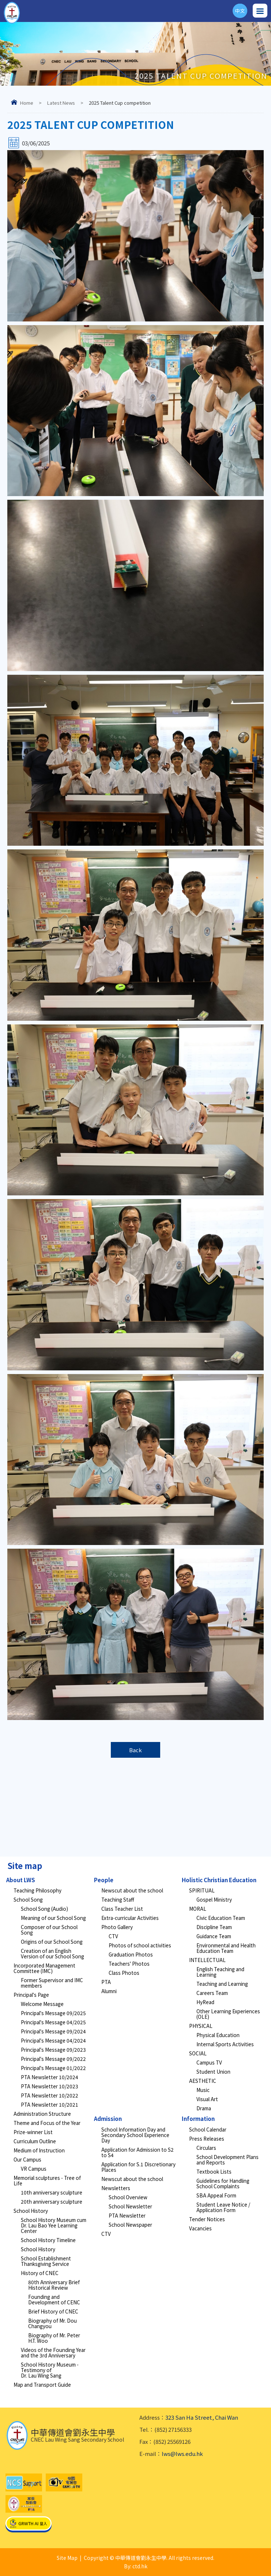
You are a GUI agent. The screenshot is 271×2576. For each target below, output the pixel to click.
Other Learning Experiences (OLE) (228, 2013)
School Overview (128, 2197)
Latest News (61, 102)
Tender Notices (207, 2219)
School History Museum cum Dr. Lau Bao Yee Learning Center (53, 2225)
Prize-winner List (33, 2132)
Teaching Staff (117, 1899)
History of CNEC (40, 2273)
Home (26, 102)
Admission (108, 2118)
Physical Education (218, 2035)
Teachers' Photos (129, 1963)
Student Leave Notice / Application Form (223, 2207)
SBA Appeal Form (216, 2195)
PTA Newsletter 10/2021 (49, 2104)
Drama (203, 2108)
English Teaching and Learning (220, 1971)
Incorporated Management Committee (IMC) (44, 1968)
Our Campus (27, 2159)
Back (135, 1750)
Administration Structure (42, 2113)
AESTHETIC (202, 2080)
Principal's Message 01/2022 (53, 2067)
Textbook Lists (214, 2171)
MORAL (197, 1908)
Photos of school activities (140, 1945)
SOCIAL (198, 2053)
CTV (113, 1936)
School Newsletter (130, 2206)
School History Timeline (48, 2240)
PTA (106, 1981)
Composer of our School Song (49, 1929)
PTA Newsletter (127, 2215)
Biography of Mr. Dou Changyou (52, 2323)
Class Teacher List (122, 1908)
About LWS (20, 1880)
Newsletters (115, 2188)
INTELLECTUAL (207, 1959)
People (103, 1880)
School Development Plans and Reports (227, 2159)
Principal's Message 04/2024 (53, 2040)
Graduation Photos (131, 1954)
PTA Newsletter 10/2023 (49, 2086)
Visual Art (207, 2099)
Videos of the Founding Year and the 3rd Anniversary (53, 2352)
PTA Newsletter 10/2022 (49, 2095)
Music (203, 2089)
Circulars (206, 2147)
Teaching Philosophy (37, 1890)
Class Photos (124, 1972)
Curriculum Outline (35, 2141)
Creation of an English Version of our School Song (52, 1953)
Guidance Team (213, 1936)
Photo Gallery (117, 1927)
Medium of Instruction (39, 2150)
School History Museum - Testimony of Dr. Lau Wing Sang (50, 2370)
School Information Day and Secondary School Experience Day (135, 2135)
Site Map (67, 2557)
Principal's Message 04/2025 (53, 2022)
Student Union (213, 2071)
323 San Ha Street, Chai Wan (201, 2417)
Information (198, 2118)
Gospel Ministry (214, 1899)
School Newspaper (130, 2224)
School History (31, 2210)
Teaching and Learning (222, 1983)
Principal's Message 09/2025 (53, 2013)
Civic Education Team (220, 1917)
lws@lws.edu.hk (182, 2453)
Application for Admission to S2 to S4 (137, 2152)
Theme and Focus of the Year (47, 2122)
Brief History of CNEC (53, 2311)
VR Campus (33, 2168)
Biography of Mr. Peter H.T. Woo (54, 2337)
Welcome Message (42, 2003)
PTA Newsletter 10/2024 (49, 2077)
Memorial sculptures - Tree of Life (47, 2180)
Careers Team (212, 1992)
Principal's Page (31, 1994)
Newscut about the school (132, 1890)
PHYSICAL (200, 2025)
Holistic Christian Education (219, 1880)
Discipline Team (214, 1927)
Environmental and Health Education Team (226, 1948)
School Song (28, 1899)
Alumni (109, 1991)
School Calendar (207, 2129)
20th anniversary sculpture (51, 2201)
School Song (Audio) (44, 1908)
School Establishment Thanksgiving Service (46, 2261)
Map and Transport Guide (42, 2384)
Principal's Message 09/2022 (53, 2058)
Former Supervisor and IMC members (52, 1982)
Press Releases (206, 2138)
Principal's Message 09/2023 (53, 2049)
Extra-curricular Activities (130, 1917)
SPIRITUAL (202, 1890)
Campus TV (209, 2062)
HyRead (205, 2002)
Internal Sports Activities (225, 2044)
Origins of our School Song (52, 1941)
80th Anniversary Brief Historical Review (54, 2284)
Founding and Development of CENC (54, 2299)
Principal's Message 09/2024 (53, 2031)
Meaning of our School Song (53, 1917)
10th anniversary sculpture (51, 2192)
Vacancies (200, 2228)
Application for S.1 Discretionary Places (138, 2166)
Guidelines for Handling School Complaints (222, 2183)
